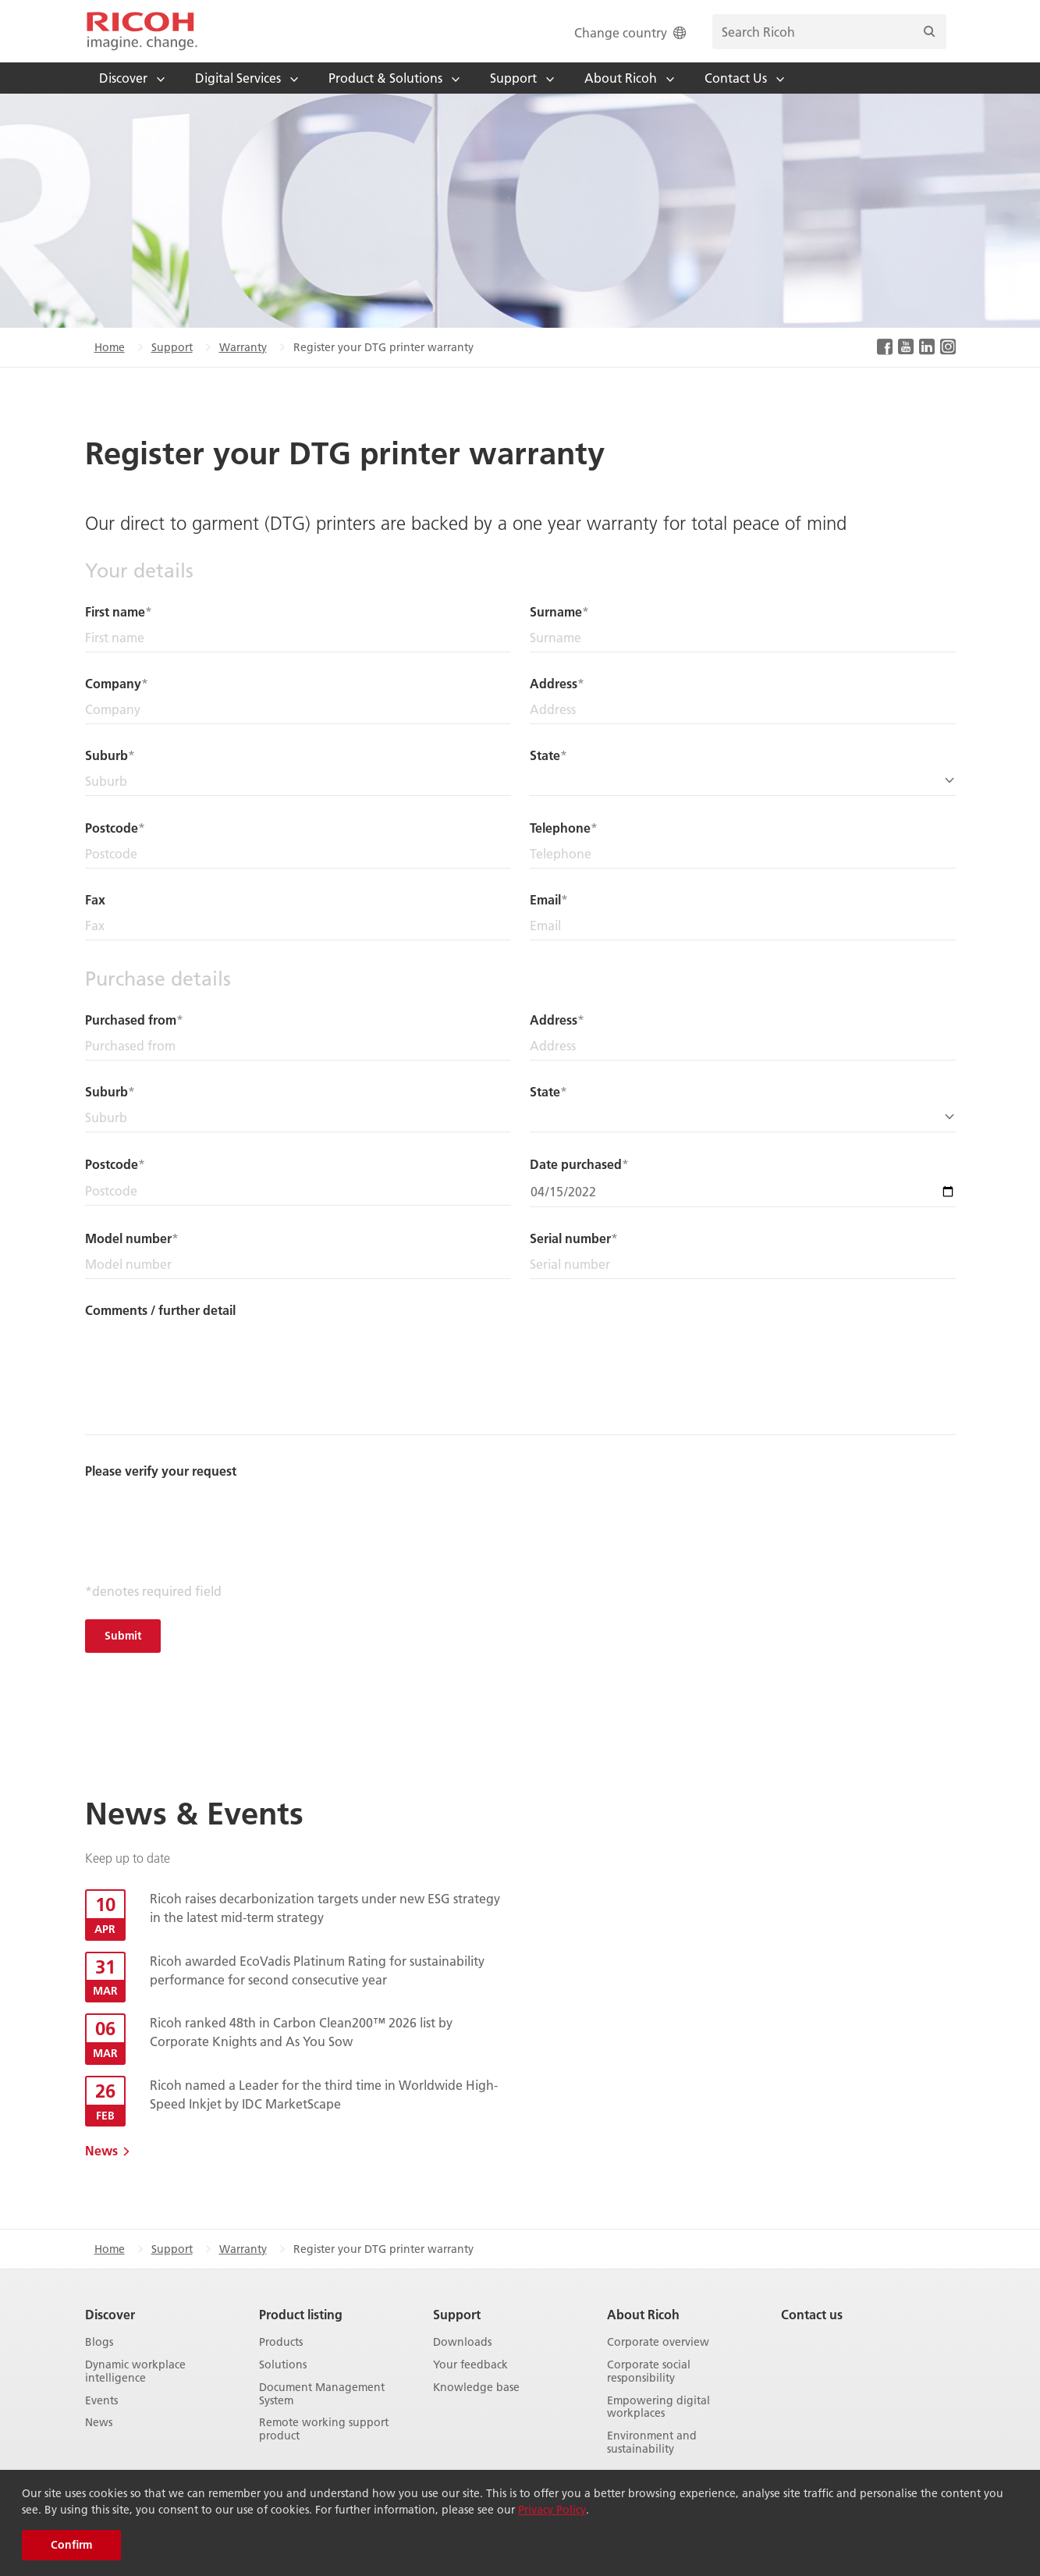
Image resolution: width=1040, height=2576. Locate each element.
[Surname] (743, 638)
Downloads (462, 2342)
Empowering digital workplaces (658, 2407)
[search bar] (829, 31)
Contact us (812, 2314)
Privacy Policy (552, 2510)
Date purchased (576, 1164)
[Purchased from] (298, 1046)
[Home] (142, 31)
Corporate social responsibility (648, 2371)
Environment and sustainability (652, 2442)
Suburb (106, 755)
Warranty (243, 347)
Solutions (283, 2365)
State (545, 755)
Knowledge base (476, 2387)
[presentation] (203, 1513)
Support (172, 347)
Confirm (71, 2545)
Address (553, 683)
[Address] (743, 709)
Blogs (99, 2342)
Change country (631, 32)
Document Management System (322, 2394)
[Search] (929, 31)
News (101, 2150)
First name (115, 611)
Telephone (560, 827)
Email (545, 899)
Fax (95, 899)
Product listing (301, 2314)
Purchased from (130, 1019)
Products (281, 2342)
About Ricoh (643, 2314)
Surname (556, 611)
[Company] (298, 709)
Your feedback (470, 2365)
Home (109, 347)
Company (113, 683)
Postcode (111, 827)
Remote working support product (324, 2429)
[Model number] (298, 1264)
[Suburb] (298, 781)
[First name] (298, 638)
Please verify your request (160, 1470)
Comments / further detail (160, 1309)
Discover (110, 2314)
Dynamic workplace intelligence (135, 2371)
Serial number (570, 1238)
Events (101, 2400)
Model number (128, 1238)
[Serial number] (743, 1264)
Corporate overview (658, 2342)
